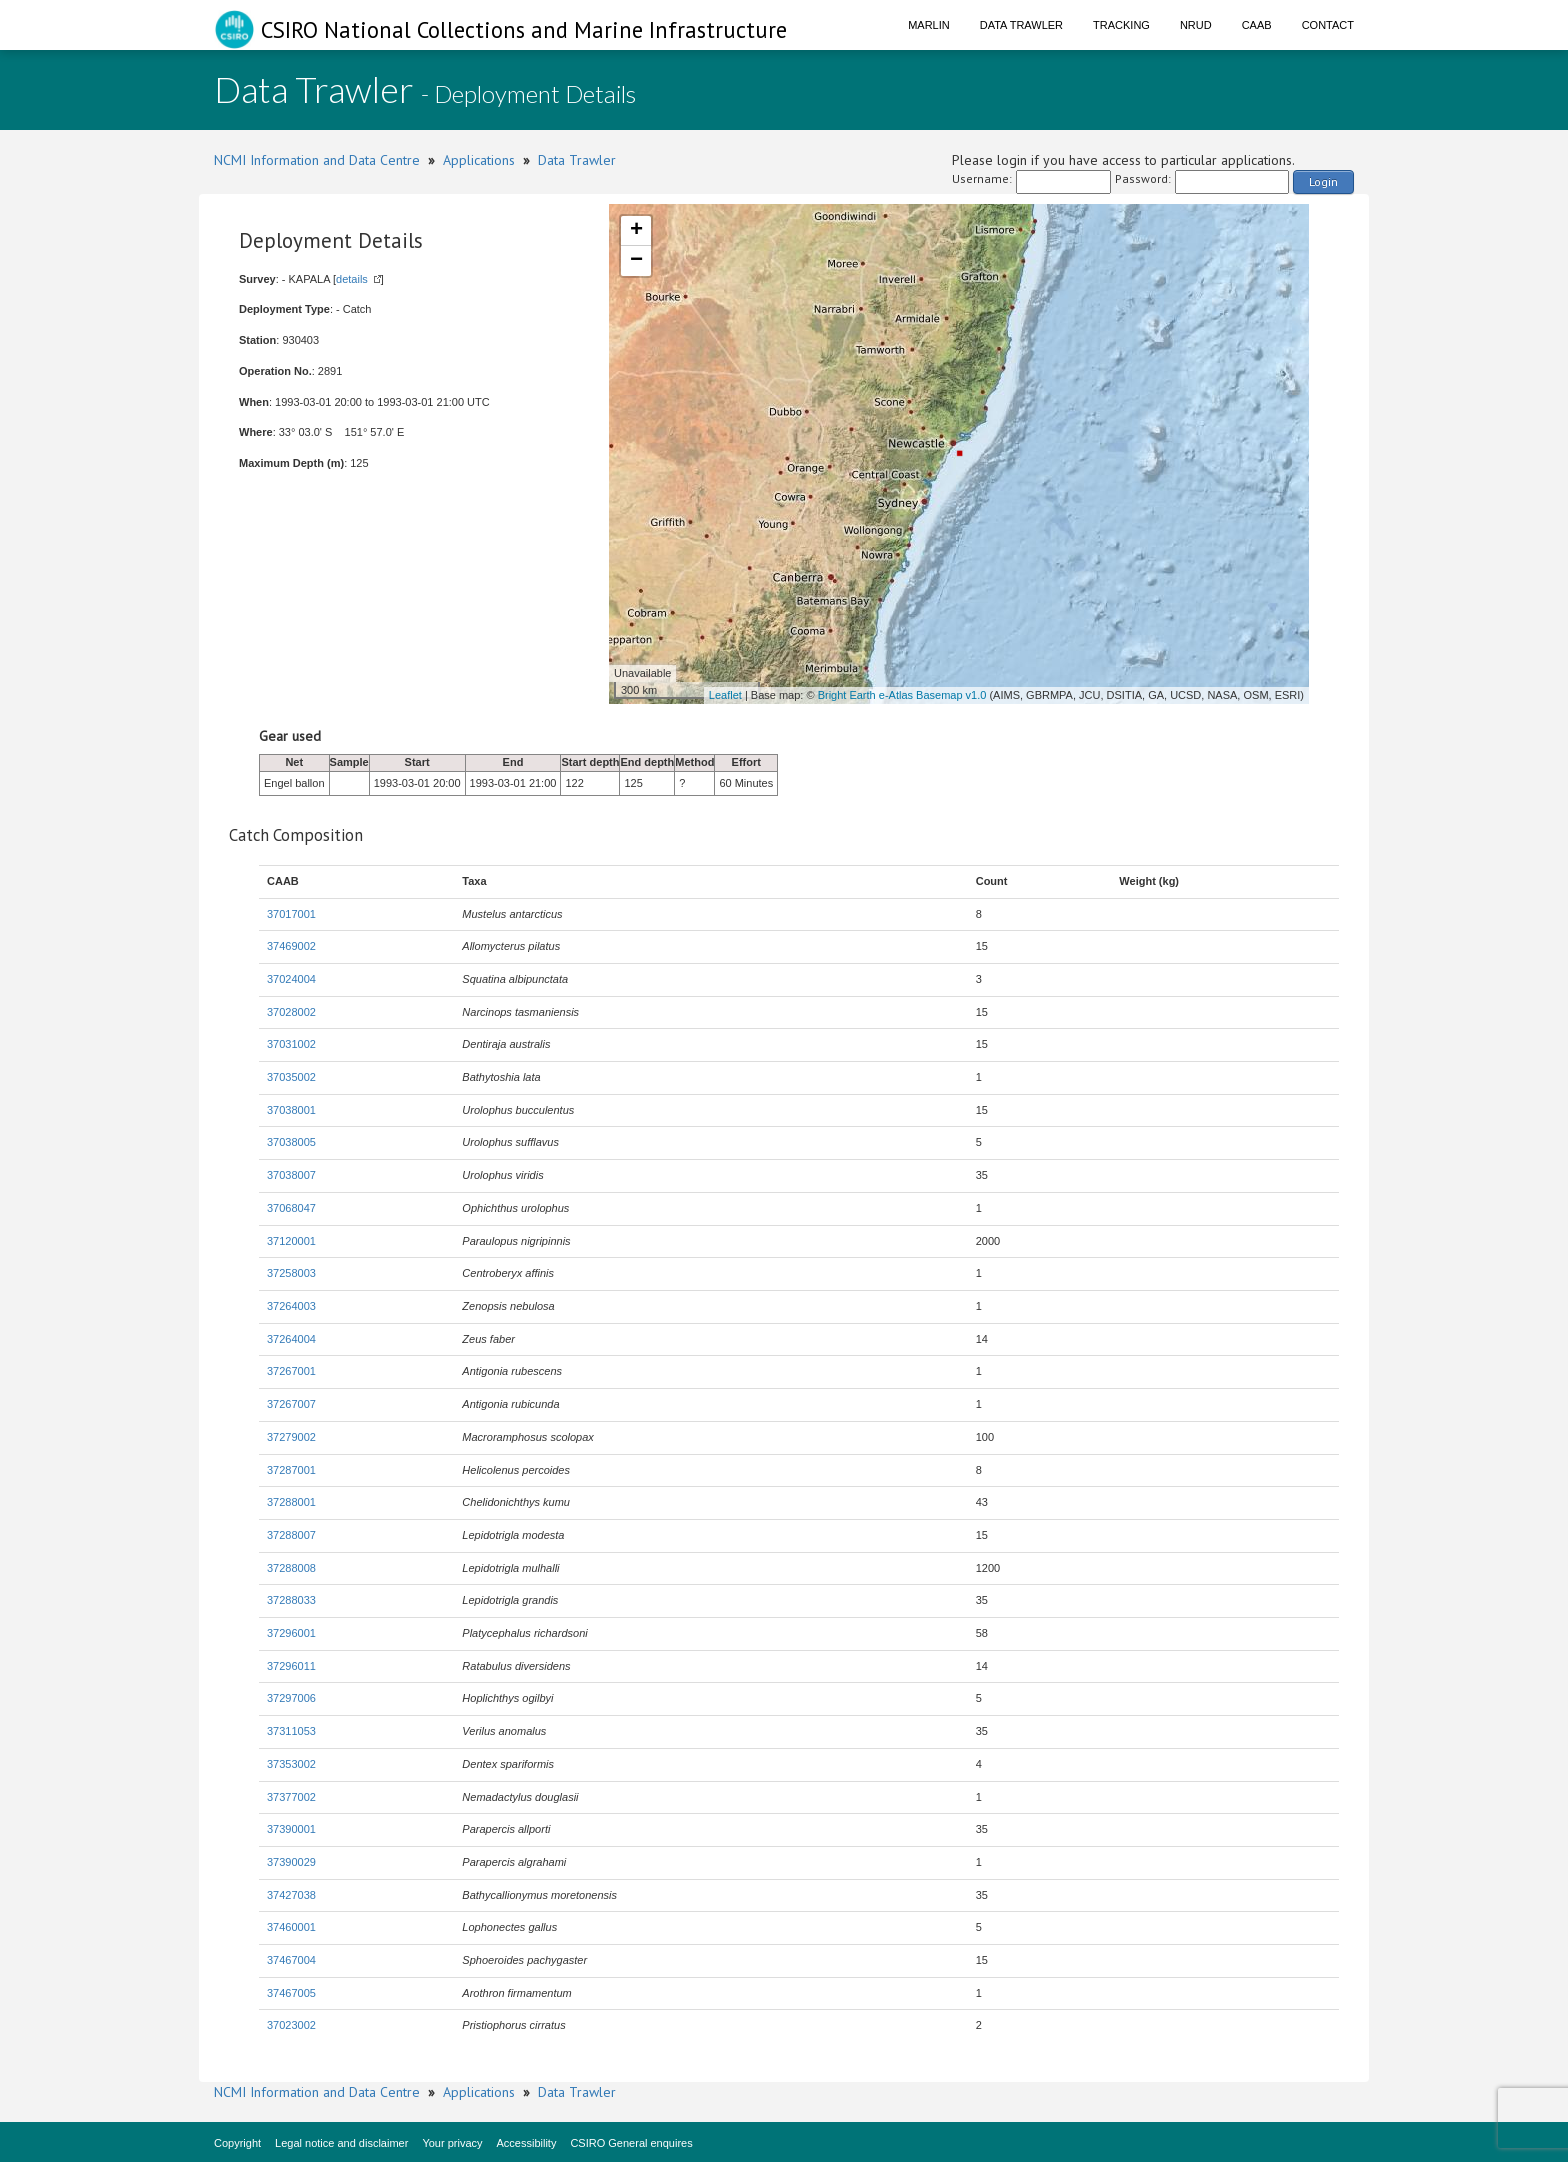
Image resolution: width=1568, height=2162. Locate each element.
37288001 (291, 1502)
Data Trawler (1021, 25)
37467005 (291, 1993)
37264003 (291, 1306)
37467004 (291, 1960)
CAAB (1257, 25)
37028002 (291, 1012)
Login (1323, 181)
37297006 (291, 1698)
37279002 (291, 1437)
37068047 (291, 1208)
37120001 (291, 1241)
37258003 (291, 1273)
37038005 (291, 1142)
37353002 (291, 1764)
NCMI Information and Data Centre (317, 160)
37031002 (291, 1044)
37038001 (291, 1110)
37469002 (291, 946)
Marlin (929, 25)
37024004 (291, 979)
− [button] (636, 261)
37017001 (291, 914)
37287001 (291, 1470)
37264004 (291, 1339)
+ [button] (636, 231)
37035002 (291, 1077)
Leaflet (725, 695)
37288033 (291, 1600)
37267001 (291, 1371)
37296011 (291, 1666)
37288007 (291, 1535)
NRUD (1196, 25)
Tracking (1121, 25)
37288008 (291, 1568)
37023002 (291, 2025)
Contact (1328, 25)
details (352, 279)
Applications (479, 160)
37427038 (291, 1895)
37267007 (291, 1404)
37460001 (291, 1927)
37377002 (291, 1797)
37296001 (291, 1633)
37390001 (291, 1829)
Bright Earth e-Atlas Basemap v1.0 (902, 695)
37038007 (291, 1175)
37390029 (291, 1862)
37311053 (291, 1731)
